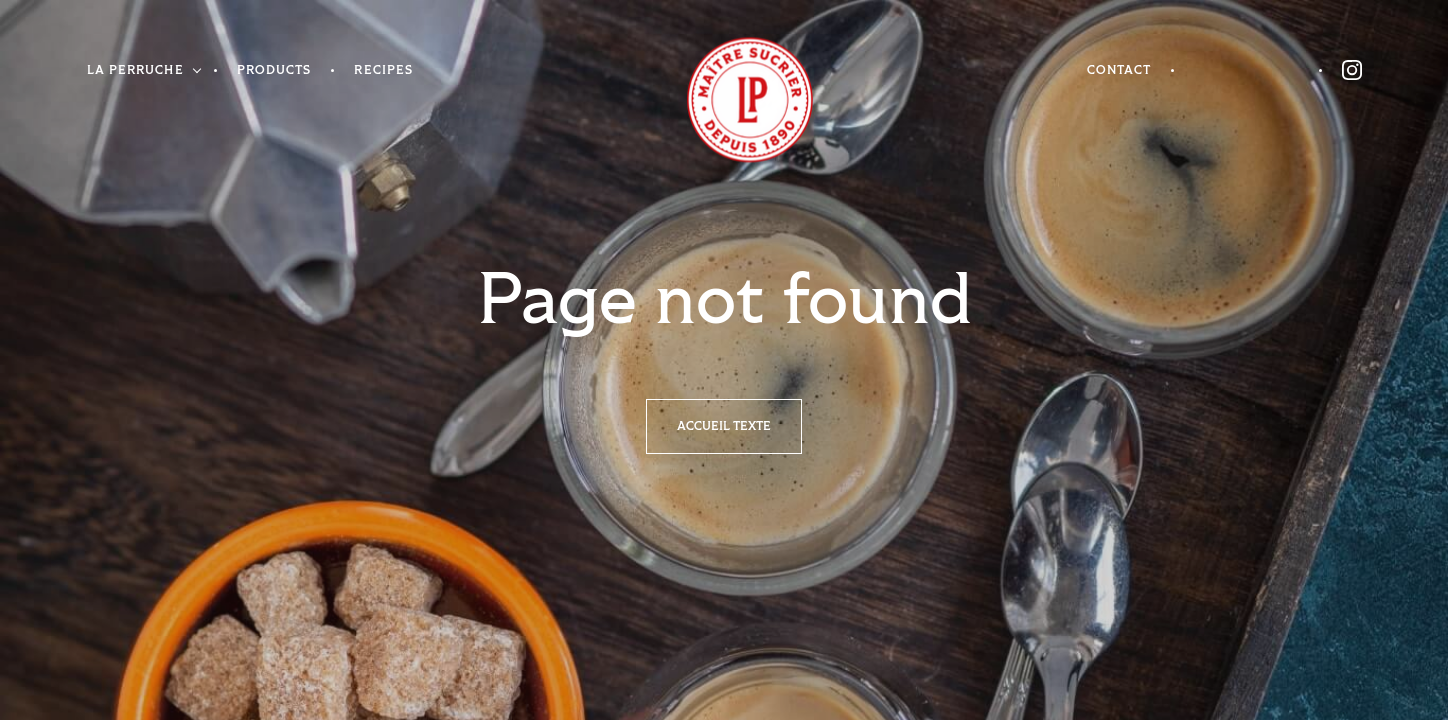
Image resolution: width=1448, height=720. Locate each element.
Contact (1119, 70)
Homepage (725, 100)
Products (274, 70)
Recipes (383, 70)
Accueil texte (724, 426)
